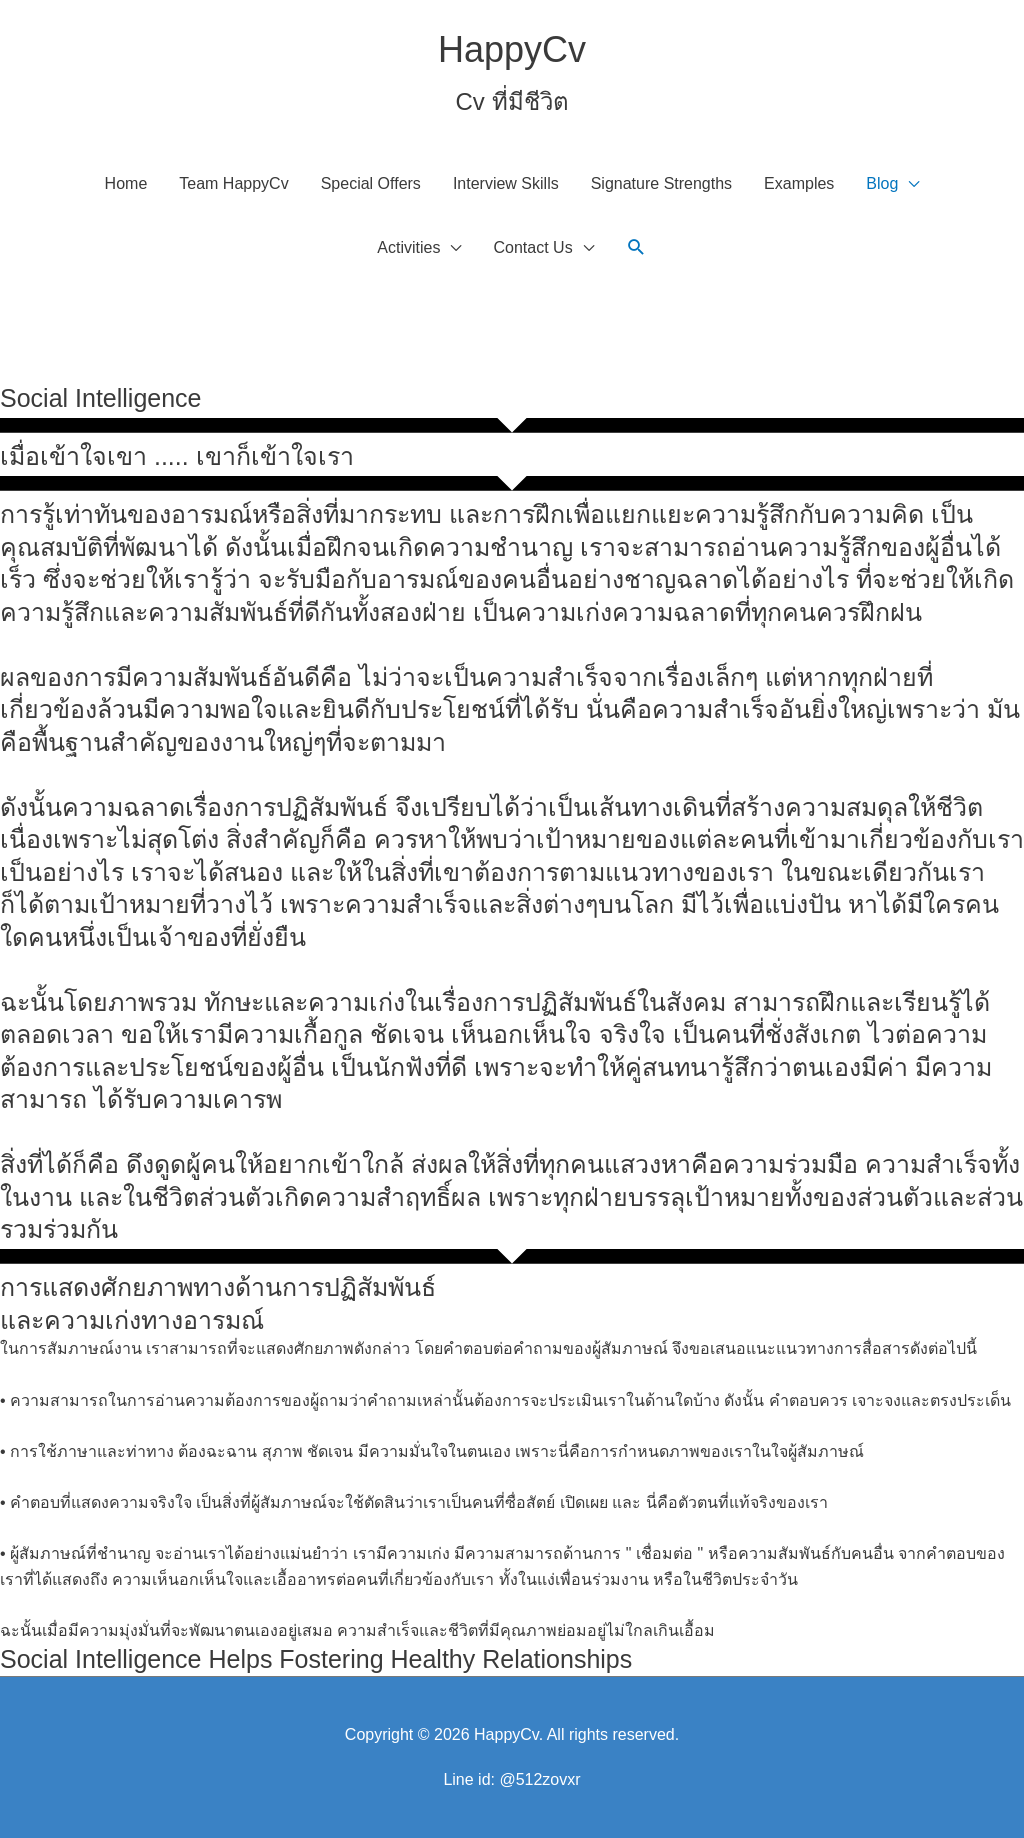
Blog (882, 183)
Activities (408, 247)
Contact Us (532, 247)
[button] (636, 247)
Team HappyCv (233, 183)
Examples (799, 183)
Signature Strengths (661, 183)
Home (126, 183)
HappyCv (512, 49)
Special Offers (371, 183)
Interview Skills (506, 183)
